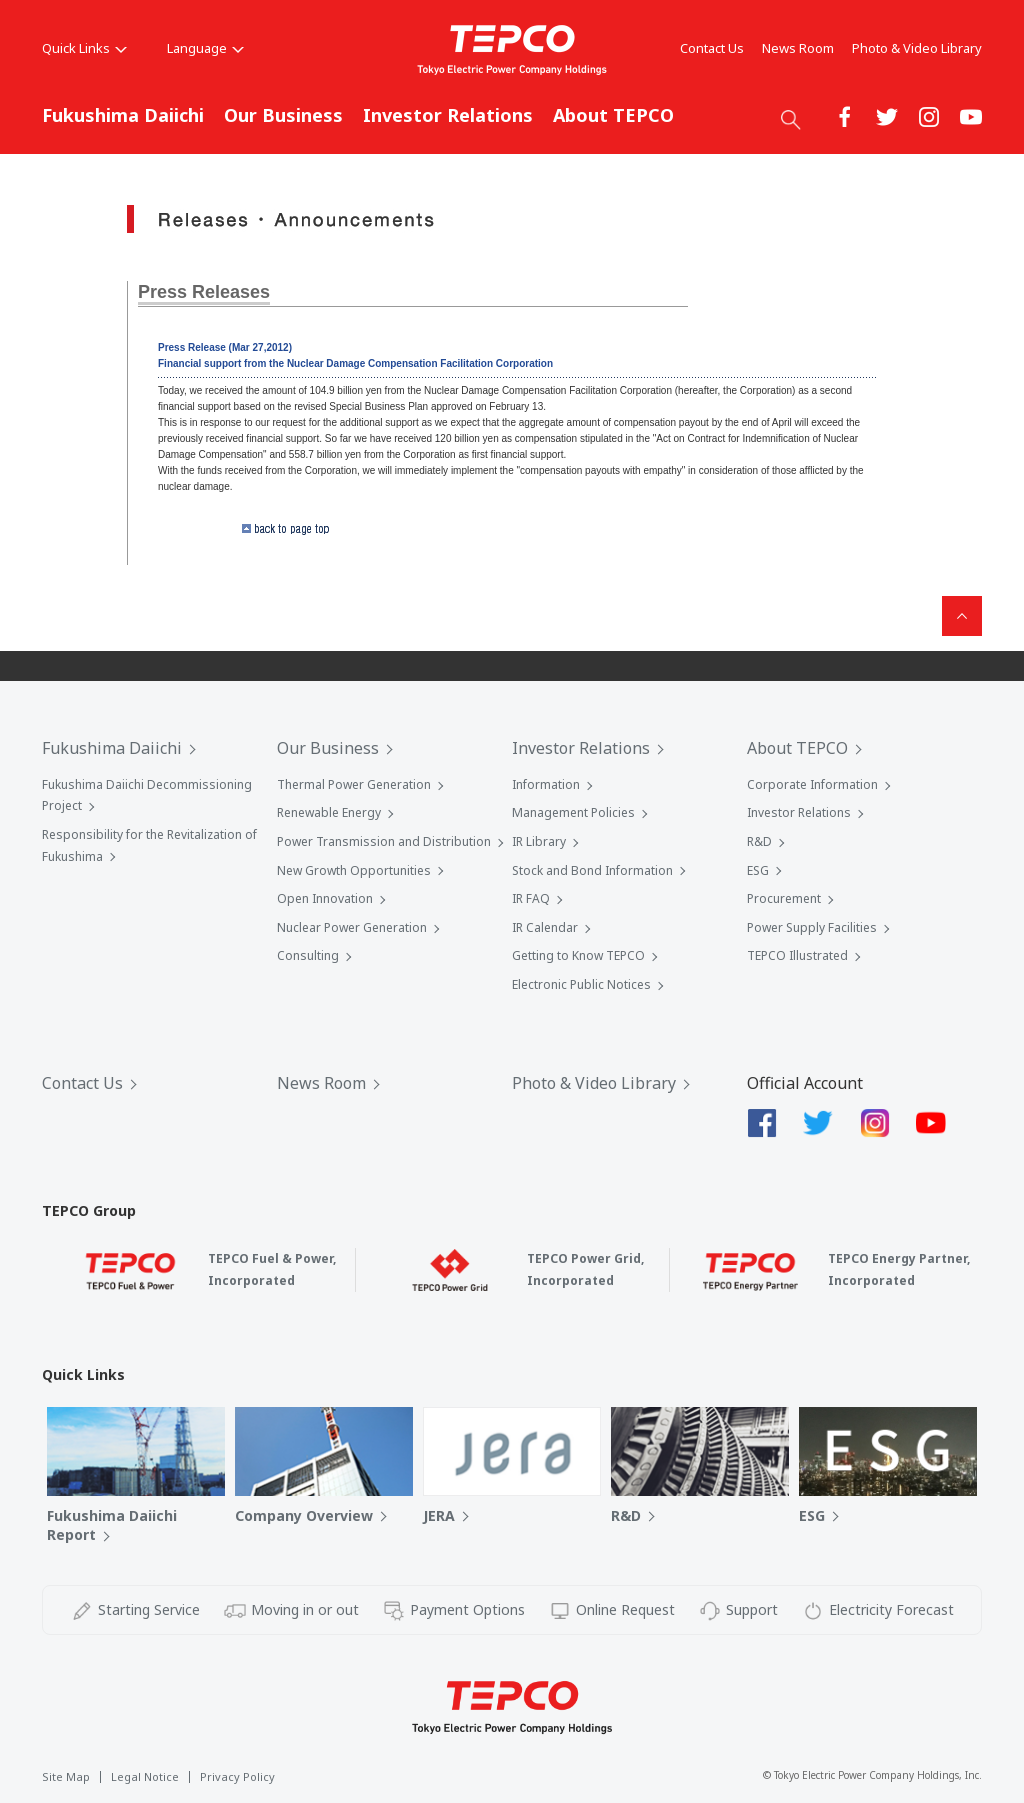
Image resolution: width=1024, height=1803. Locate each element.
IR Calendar (545, 927)
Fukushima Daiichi (123, 115)
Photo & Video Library (917, 48)
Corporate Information (812, 784)
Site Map (66, 1776)
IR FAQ (531, 898)
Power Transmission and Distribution (384, 841)
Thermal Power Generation (354, 784)
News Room (798, 48)
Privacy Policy (237, 1776)
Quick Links (84, 48)
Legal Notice (145, 1776)
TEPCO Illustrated (797, 955)
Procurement (784, 898)
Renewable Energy (329, 812)
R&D (759, 841)
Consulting (308, 955)
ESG (758, 870)
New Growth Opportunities (354, 870)
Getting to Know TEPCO (578, 955)
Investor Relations (448, 115)
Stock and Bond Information (592, 870)
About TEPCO (613, 115)
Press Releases (204, 292)
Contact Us (712, 48)
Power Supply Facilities (812, 927)
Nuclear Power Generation (352, 927)
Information (546, 784)
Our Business (283, 115)
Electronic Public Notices (581, 984)
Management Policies (573, 812)
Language (205, 48)
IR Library (539, 841)
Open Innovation (325, 898)
